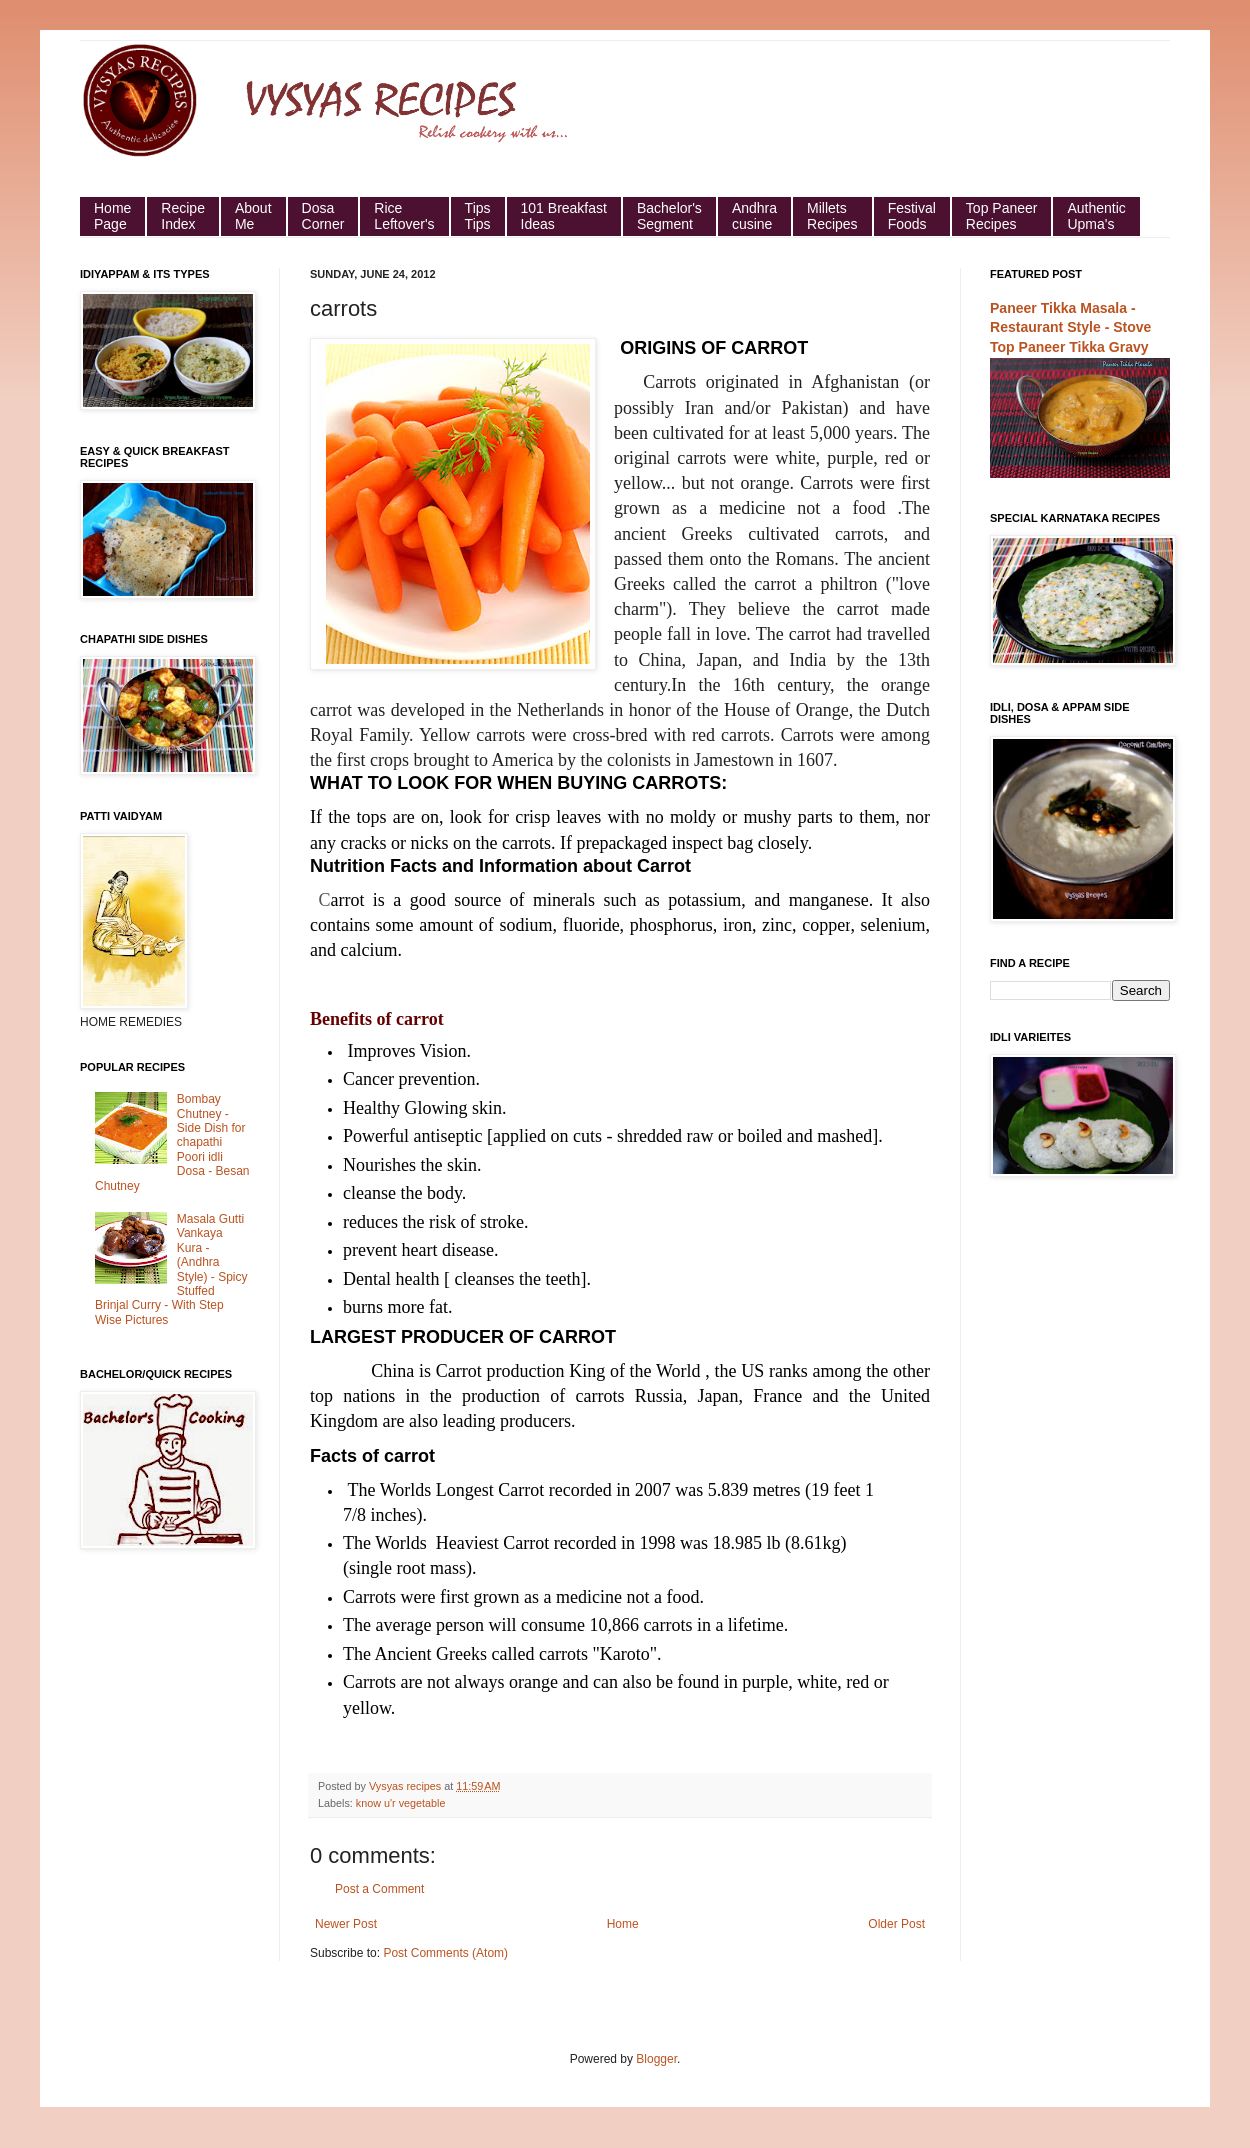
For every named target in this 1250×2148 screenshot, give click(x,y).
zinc (777, 925)
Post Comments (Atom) (445, 1953)
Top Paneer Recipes (1002, 216)
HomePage (112, 216)
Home (623, 1924)
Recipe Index (183, 216)
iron (737, 925)
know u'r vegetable (401, 1803)
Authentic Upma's (1096, 216)
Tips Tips (478, 216)
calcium (366, 950)
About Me (253, 216)
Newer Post (346, 1924)
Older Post (896, 1924)
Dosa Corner (323, 216)
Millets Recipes (832, 216)
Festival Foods (912, 216)
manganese (829, 900)
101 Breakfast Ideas (564, 216)
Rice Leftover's (404, 216)
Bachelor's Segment (669, 216)
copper (826, 925)
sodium (526, 925)
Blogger (656, 2059)
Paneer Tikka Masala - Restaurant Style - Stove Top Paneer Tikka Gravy (1070, 327)
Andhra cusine (754, 216)
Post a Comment (379, 1889)
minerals (564, 900)
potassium (704, 900)
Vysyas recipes (406, 1786)
